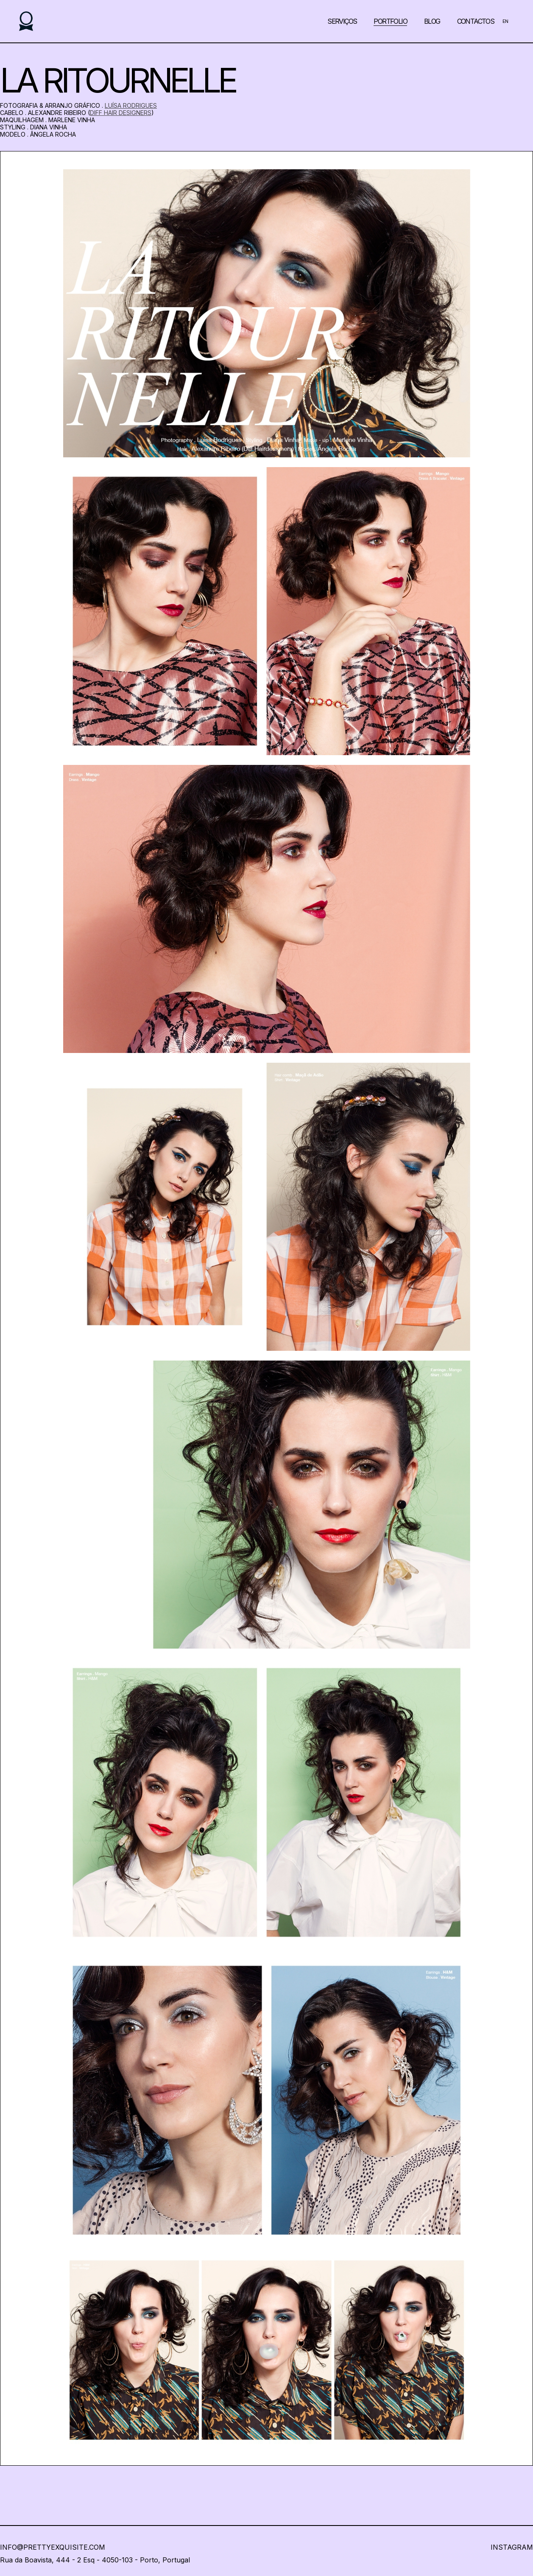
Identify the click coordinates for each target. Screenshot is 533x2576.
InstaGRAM (512, 2547)
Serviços (342, 21)
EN (505, 21)
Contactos (475, 21)
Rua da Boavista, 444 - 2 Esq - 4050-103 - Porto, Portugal (95, 2560)
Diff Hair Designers (120, 112)
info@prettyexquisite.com (52, 2547)
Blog (432, 21)
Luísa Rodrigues (131, 105)
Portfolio (390, 21)
